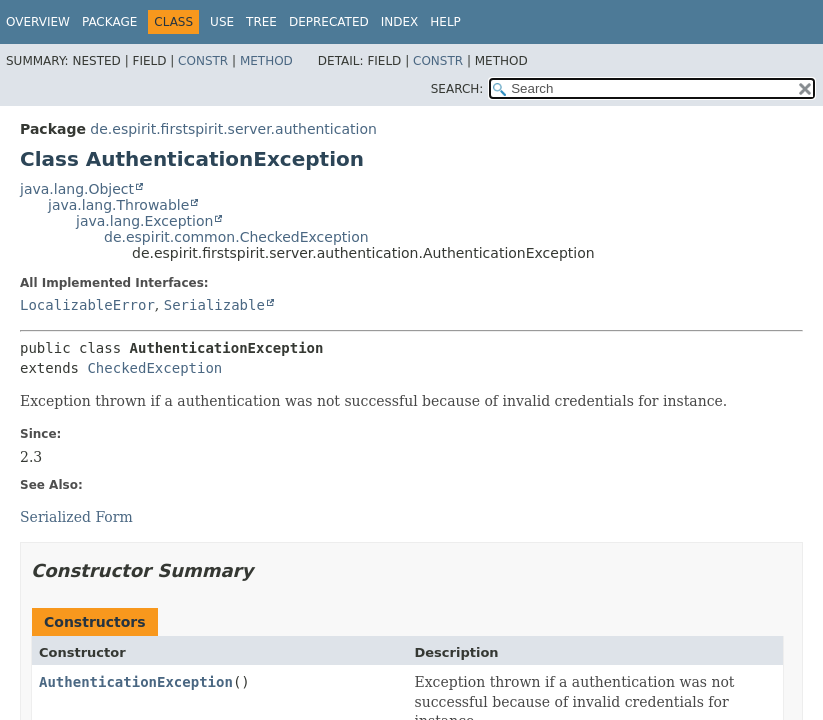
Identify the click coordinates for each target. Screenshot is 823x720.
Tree (261, 22)
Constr (203, 61)
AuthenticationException (136, 682)
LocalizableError (87, 305)
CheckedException (154, 368)
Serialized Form (76, 517)
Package (109, 22)
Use (222, 22)
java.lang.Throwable (118, 205)
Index (400, 22)
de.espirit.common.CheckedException (236, 237)
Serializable (214, 305)
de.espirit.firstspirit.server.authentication (233, 129)
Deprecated (329, 22)
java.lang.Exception (144, 221)
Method (266, 61)
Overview (38, 22)
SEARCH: (457, 89)
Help (445, 22)
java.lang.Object (77, 189)
